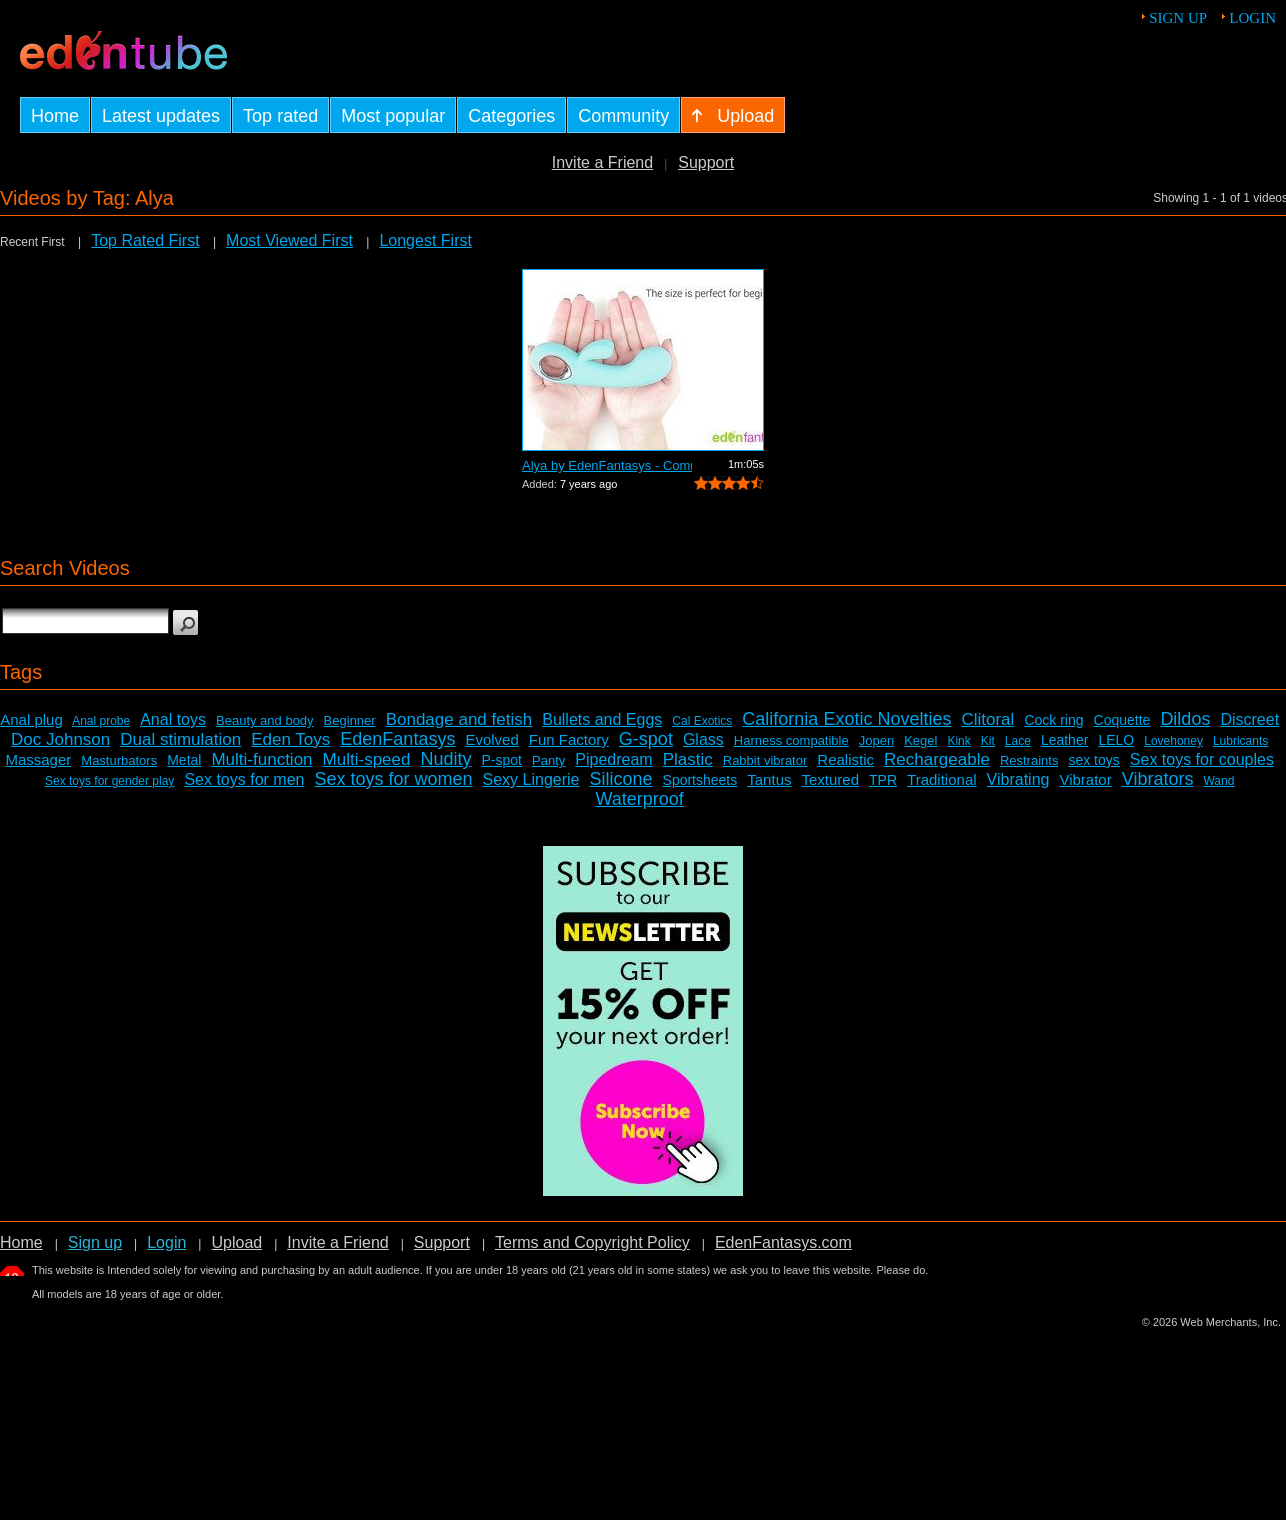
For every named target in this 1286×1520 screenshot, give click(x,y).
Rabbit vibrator (765, 760)
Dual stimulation (180, 739)
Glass (703, 739)
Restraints (1029, 760)
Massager (38, 759)
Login (1252, 18)
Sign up (1178, 18)
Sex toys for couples (1202, 759)
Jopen (876, 740)
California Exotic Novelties (846, 719)
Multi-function (261, 759)
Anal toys (173, 719)
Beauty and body (265, 720)
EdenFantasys (397, 739)
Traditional (941, 779)
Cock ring (1053, 720)
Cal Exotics (702, 721)
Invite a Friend (602, 162)
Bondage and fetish (459, 719)
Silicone (620, 779)
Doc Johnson (60, 739)
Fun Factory (569, 739)
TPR (883, 780)
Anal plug (31, 719)
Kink (958, 741)
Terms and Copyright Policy (592, 1242)
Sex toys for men (244, 779)
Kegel (920, 740)
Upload (236, 1242)
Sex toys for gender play (109, 781)
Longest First (425, 240)
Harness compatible (791, 740)
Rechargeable (937, 759)
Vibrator (1085, 779)
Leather (1064, 740)
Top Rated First (145, 240)
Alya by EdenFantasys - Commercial (607, 465)
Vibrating (1018, 779)
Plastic (688, 759)
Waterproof (639, 799)
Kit (988, 741)
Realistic (845, 759)
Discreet (1249, 719)
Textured (831, 779)
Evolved (491, 739)
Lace (1018, 741)
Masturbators (119, 760)
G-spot (646, 739)
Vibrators (1158, 779)
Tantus (769, 779)
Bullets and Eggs (602, 719)
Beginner (350, 720)
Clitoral (987, 719)
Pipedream (613, 759)
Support (706, 162)
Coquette (1122, 720)
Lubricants (1240, 741)
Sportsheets (700, 780)
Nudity (445, 759)
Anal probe (101, 721)
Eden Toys (290, 739)
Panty (548, 760)
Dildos (1185, 719)
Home (21, 1242)
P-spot (502, 760)
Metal (184, 760)
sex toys (1093, 760)
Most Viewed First (289, 240)
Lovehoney (1173, 741)
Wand (1218, 781)
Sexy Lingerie (531, 779)
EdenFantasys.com (783, 1242)
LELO (1116, 740)
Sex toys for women (393, 779)
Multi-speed (367, 759)
